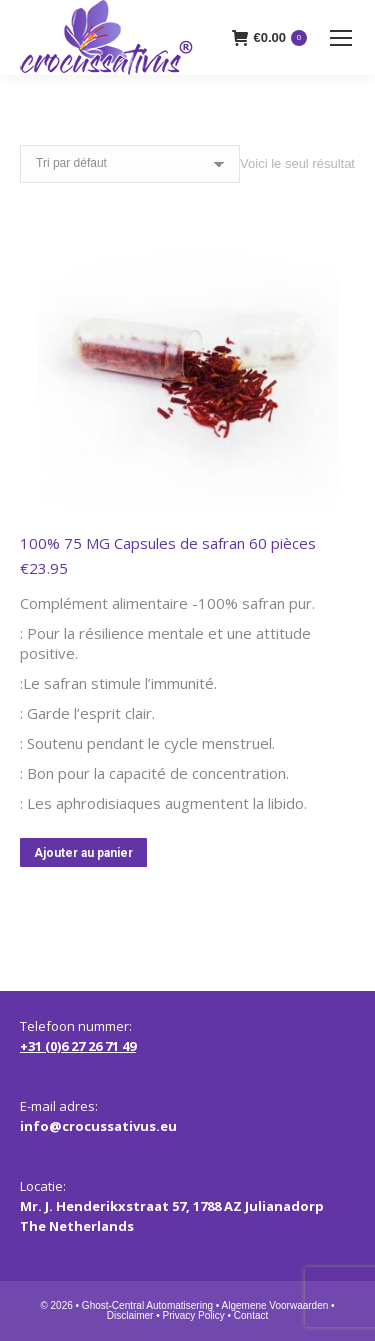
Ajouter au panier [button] (83, 853)
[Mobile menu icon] (341, 38)
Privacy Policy (193, 1315)
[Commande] (130, 164)
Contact (251, 1315)
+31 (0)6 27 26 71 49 (78, 1046)
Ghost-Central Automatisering (147, 1305)
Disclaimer (130, 1315)
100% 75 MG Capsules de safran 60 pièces (168, 543)
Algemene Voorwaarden (275, 1305)
